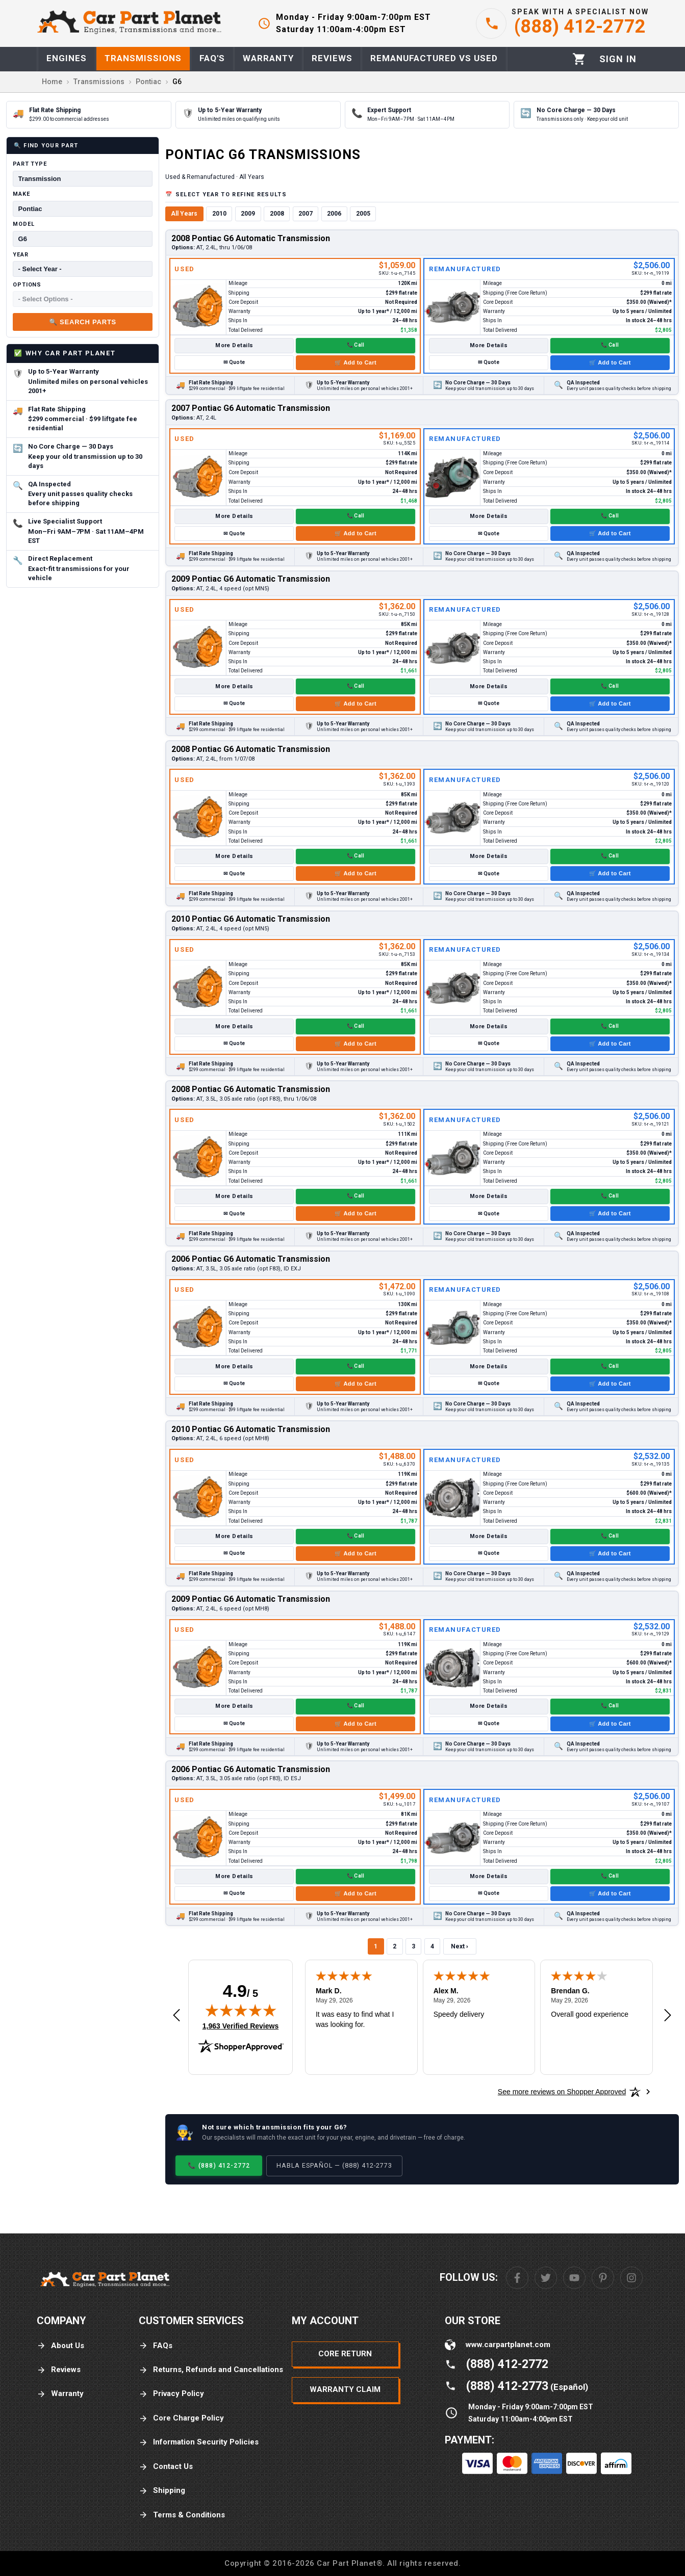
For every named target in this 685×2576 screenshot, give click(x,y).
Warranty (60, 2394)
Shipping (162, 2490)
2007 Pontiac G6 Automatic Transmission (250, 408)
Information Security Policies (199, 2442)
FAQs (155, 2346)
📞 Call (356, 345)
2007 (305, 213)
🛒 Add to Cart (355, 362)
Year (21, 254)
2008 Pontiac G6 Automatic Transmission (250, 238)
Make (21, 194)
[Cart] (579, 58)
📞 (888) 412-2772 (219, 2165)
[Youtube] (574, 2278)
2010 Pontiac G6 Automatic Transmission (250, 919)
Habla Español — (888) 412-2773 (334, 2165)
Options (27, 284)
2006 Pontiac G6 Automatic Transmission (250, 1259)
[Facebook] (517, 2278)
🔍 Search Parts (82, 322)
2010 (219, 213)
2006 (334, 213)
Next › (459, 1946)
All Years (184, 213)
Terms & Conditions (182, 2515)
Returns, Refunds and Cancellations (211, 2370)
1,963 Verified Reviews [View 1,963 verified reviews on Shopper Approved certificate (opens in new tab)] (240, 2025)
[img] (240, 2010)
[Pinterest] (603, 2278)
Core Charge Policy (181, 2418)
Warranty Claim (345, 2389)
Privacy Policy (171, 2394)
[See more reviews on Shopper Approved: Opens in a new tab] (562, 2091)
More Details (234, 345)
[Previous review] (176, 2015)
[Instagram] (631, 2278)
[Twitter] (546, 2278)
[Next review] (667, 2015)
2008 (277, 213)
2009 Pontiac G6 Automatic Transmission (250, 579)
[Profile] (618, 59)
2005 (363, 213)
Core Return (345, 2353)
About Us (60, 2346)
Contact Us (166, 2466)
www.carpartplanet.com (508, 2344)
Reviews (59, 2370)
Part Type (30, 164)
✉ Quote (234, 362)
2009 (248, 213)
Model (23, 224)
